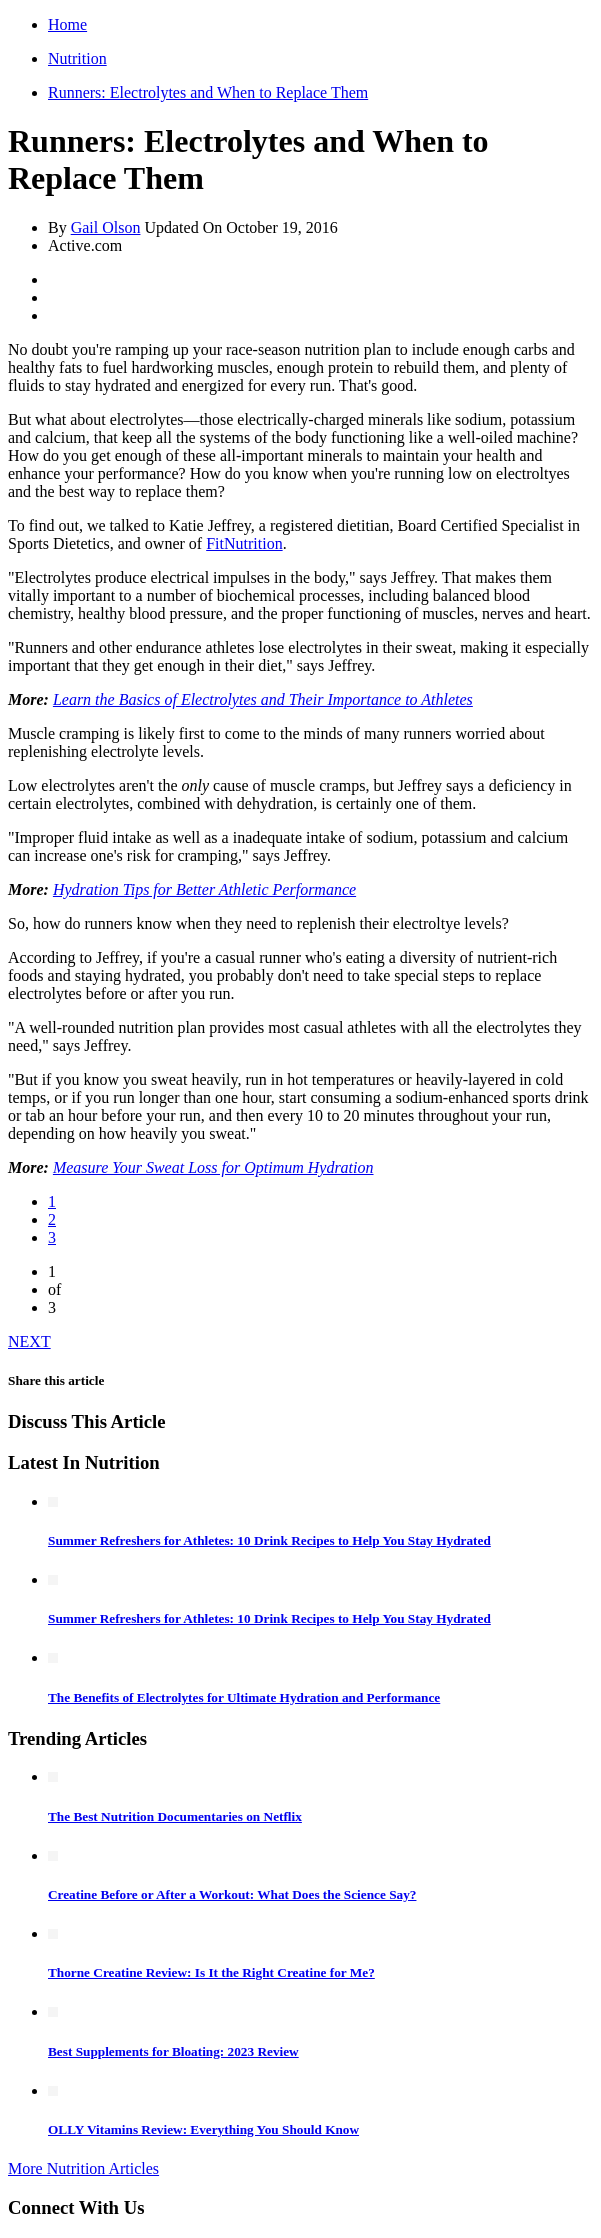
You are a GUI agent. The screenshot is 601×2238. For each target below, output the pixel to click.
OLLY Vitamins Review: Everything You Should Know (203, 2129)
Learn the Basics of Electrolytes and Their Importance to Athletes (263, 699)
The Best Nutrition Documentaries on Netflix (175, 1816)
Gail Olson (106, 227)
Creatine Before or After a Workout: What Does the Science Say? (232, 1894)
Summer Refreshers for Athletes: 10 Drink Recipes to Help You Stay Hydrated (269, 1540)
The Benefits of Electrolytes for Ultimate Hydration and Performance (244, 1697)
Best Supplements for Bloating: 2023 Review (173, 2051)
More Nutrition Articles (83, 2168)
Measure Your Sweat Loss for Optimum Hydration (213, 1167)
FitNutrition (244, 543)
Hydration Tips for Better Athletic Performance (204, 889)
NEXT (29, 1341)
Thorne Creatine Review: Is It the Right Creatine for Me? (211, 1972)
